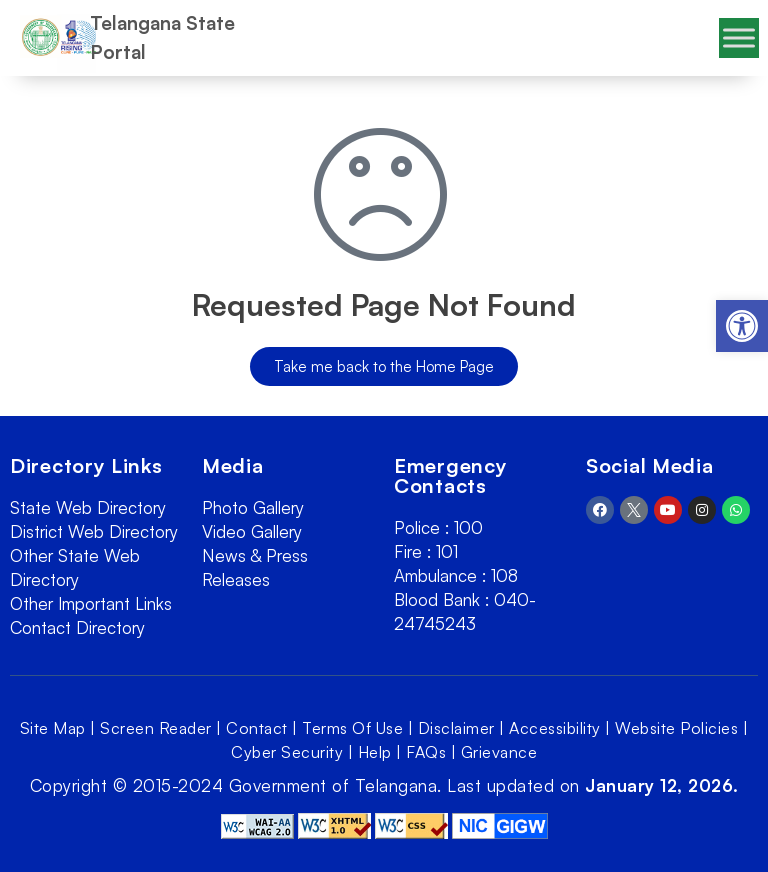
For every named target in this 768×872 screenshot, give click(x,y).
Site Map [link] (53, 728)
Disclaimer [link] (456, 728)
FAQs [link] (426, 752)
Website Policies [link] (676, 728)
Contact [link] (257, 728)
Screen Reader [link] (156, 728)
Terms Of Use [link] (352, 728)
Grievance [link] (499, 752)
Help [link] (375, 752)
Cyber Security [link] (287, 752)
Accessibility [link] (555, 728)
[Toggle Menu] (739, 37)
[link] (742, 326)
